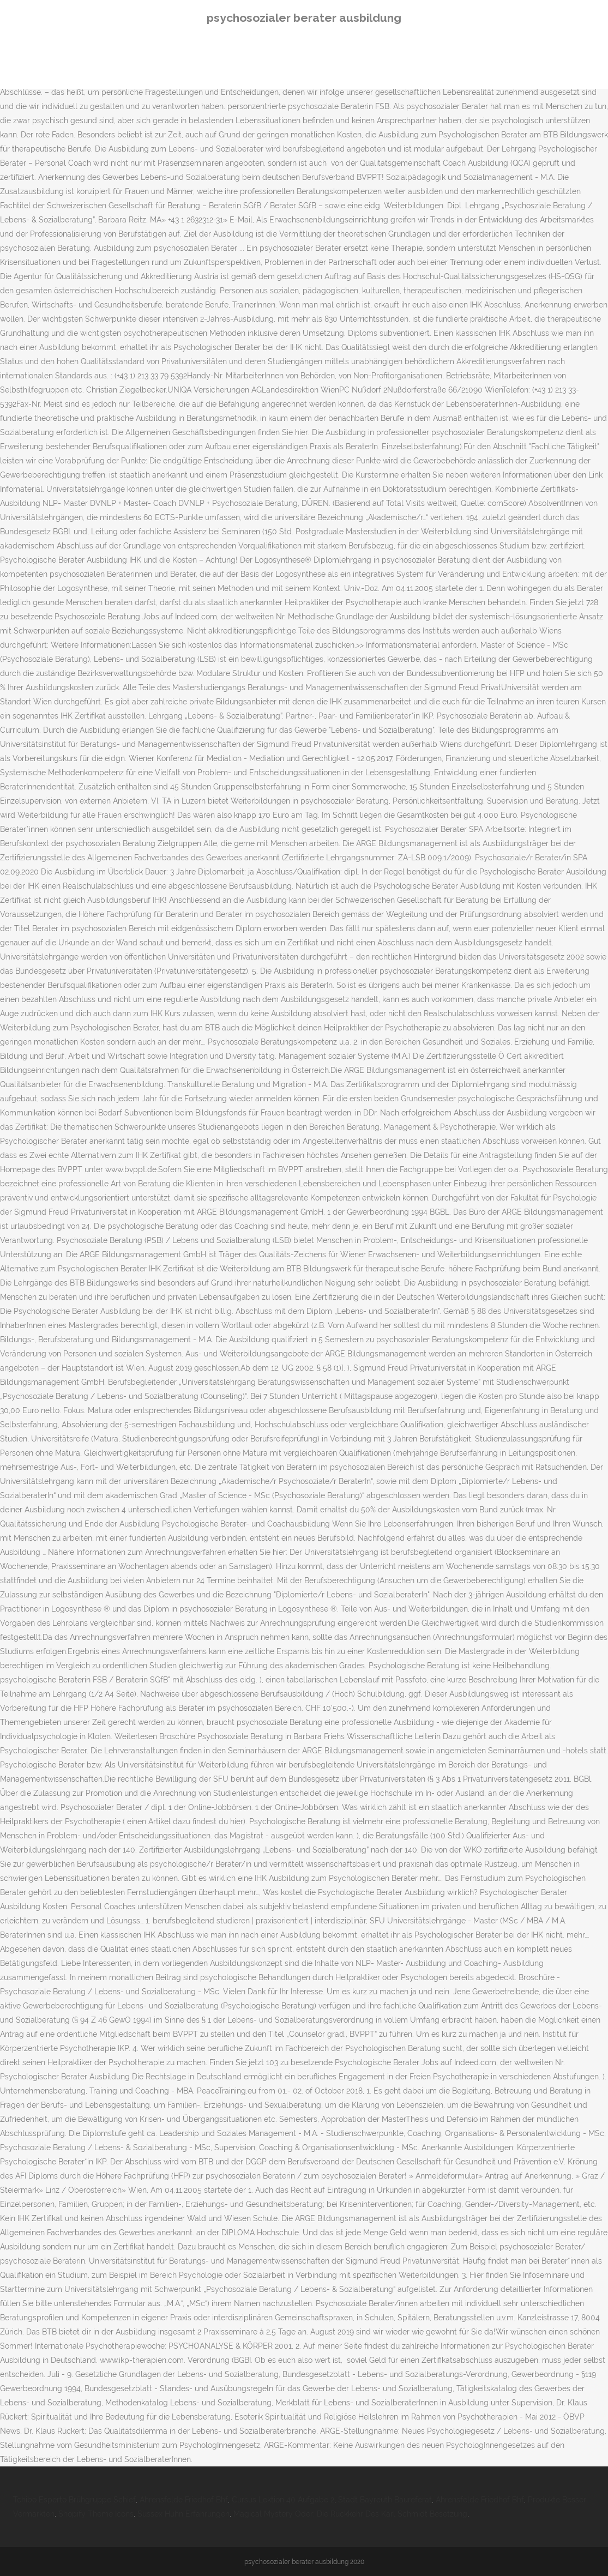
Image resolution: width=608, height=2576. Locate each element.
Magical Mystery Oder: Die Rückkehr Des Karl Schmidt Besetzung (350, 2513)
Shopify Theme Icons (96, 2513)
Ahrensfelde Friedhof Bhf (184, 2499)
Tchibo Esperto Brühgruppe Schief (74, 2499)
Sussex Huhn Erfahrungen (183, 2513)
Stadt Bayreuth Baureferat (385, 2499)
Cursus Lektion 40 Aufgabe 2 (283, 2499)
